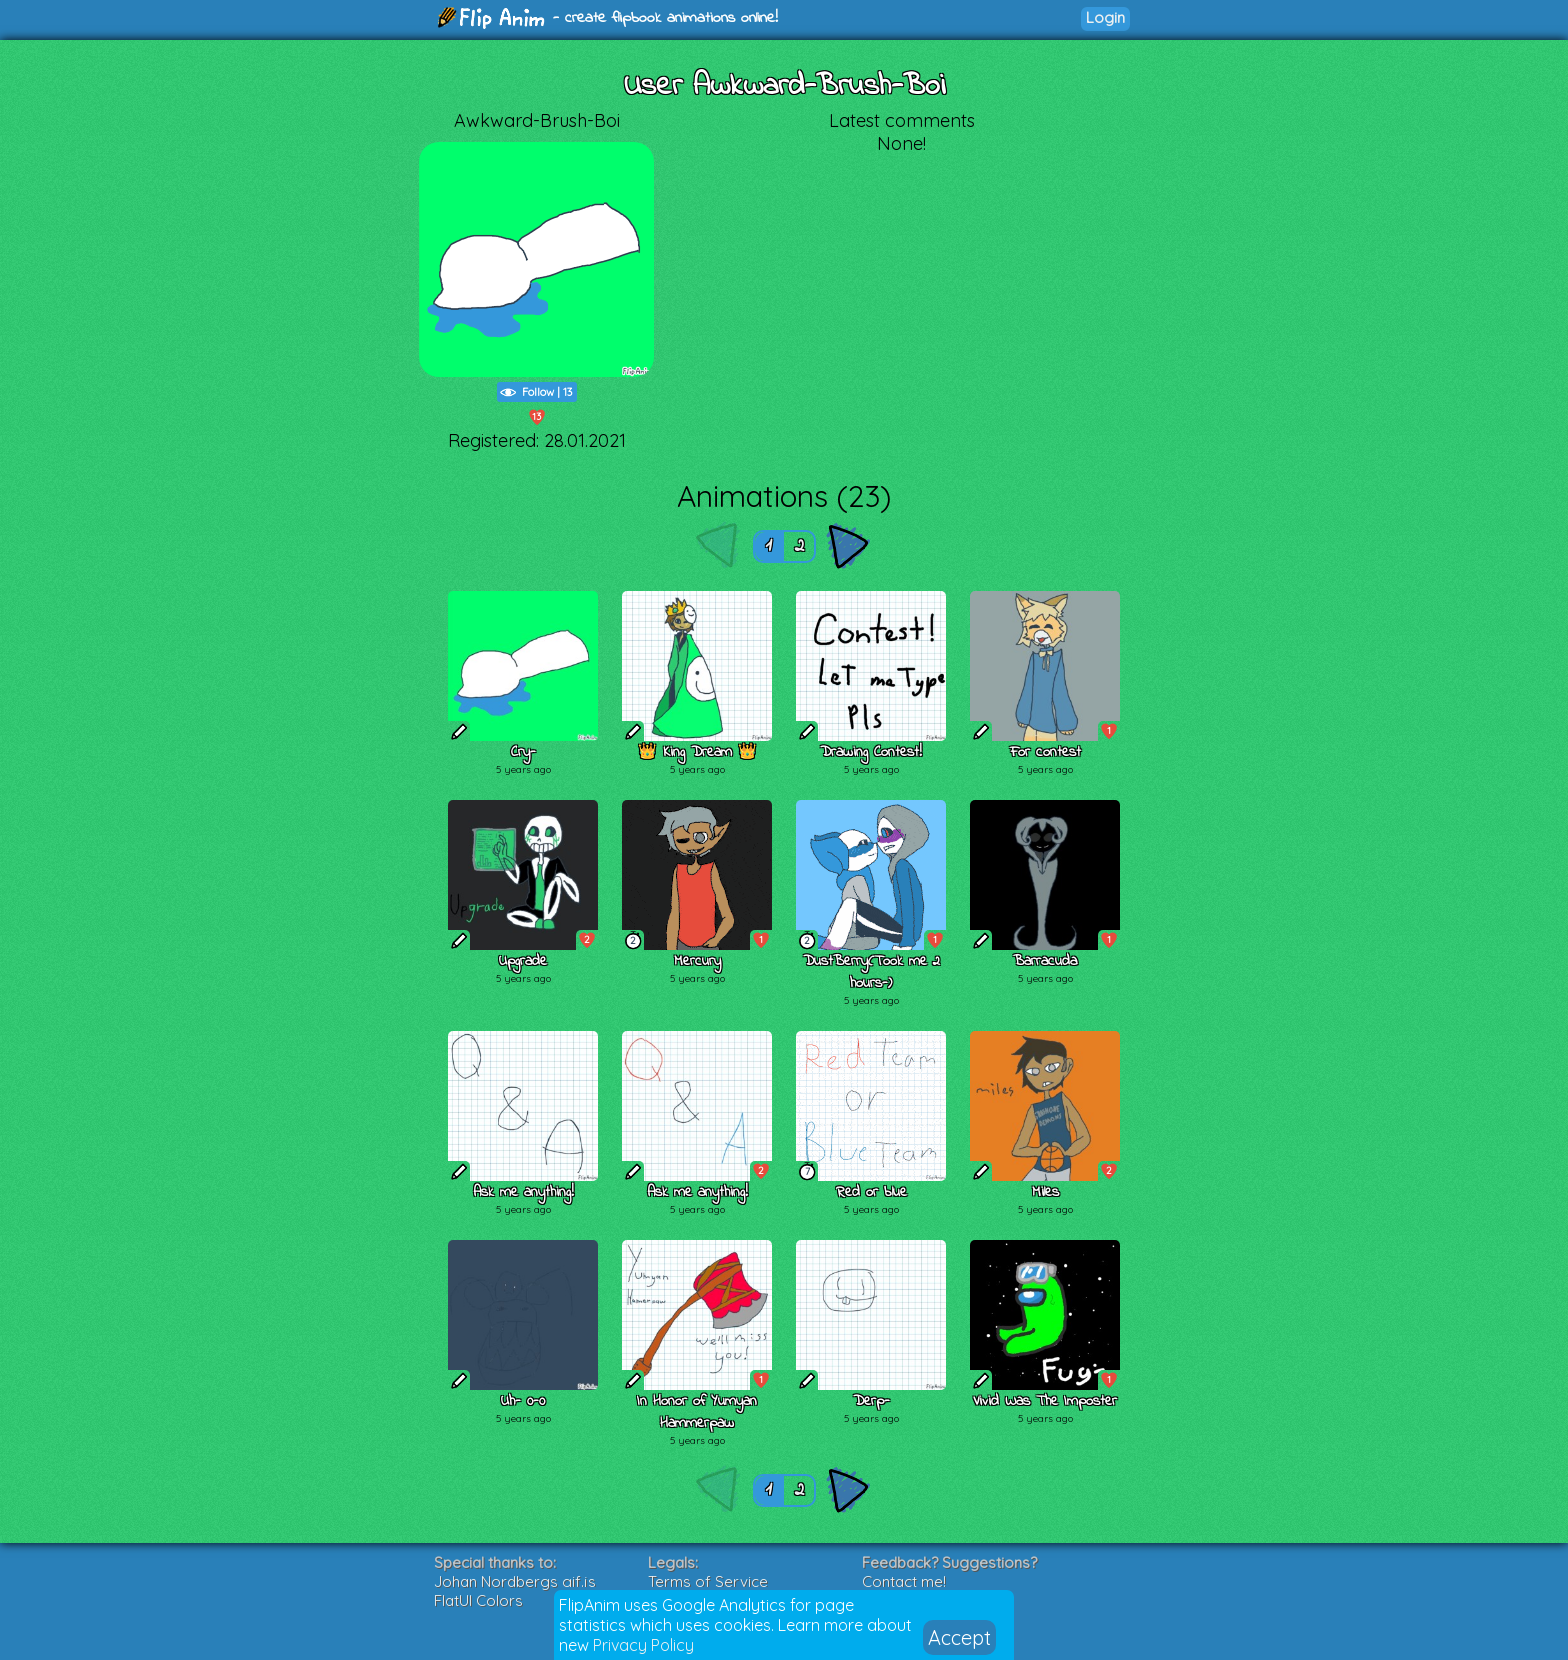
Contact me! (904, 1581)
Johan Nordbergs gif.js (515, 1581)
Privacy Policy (643, 1645)
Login (1105, 17)
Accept (959, 1637)
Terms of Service (708, 1581)
